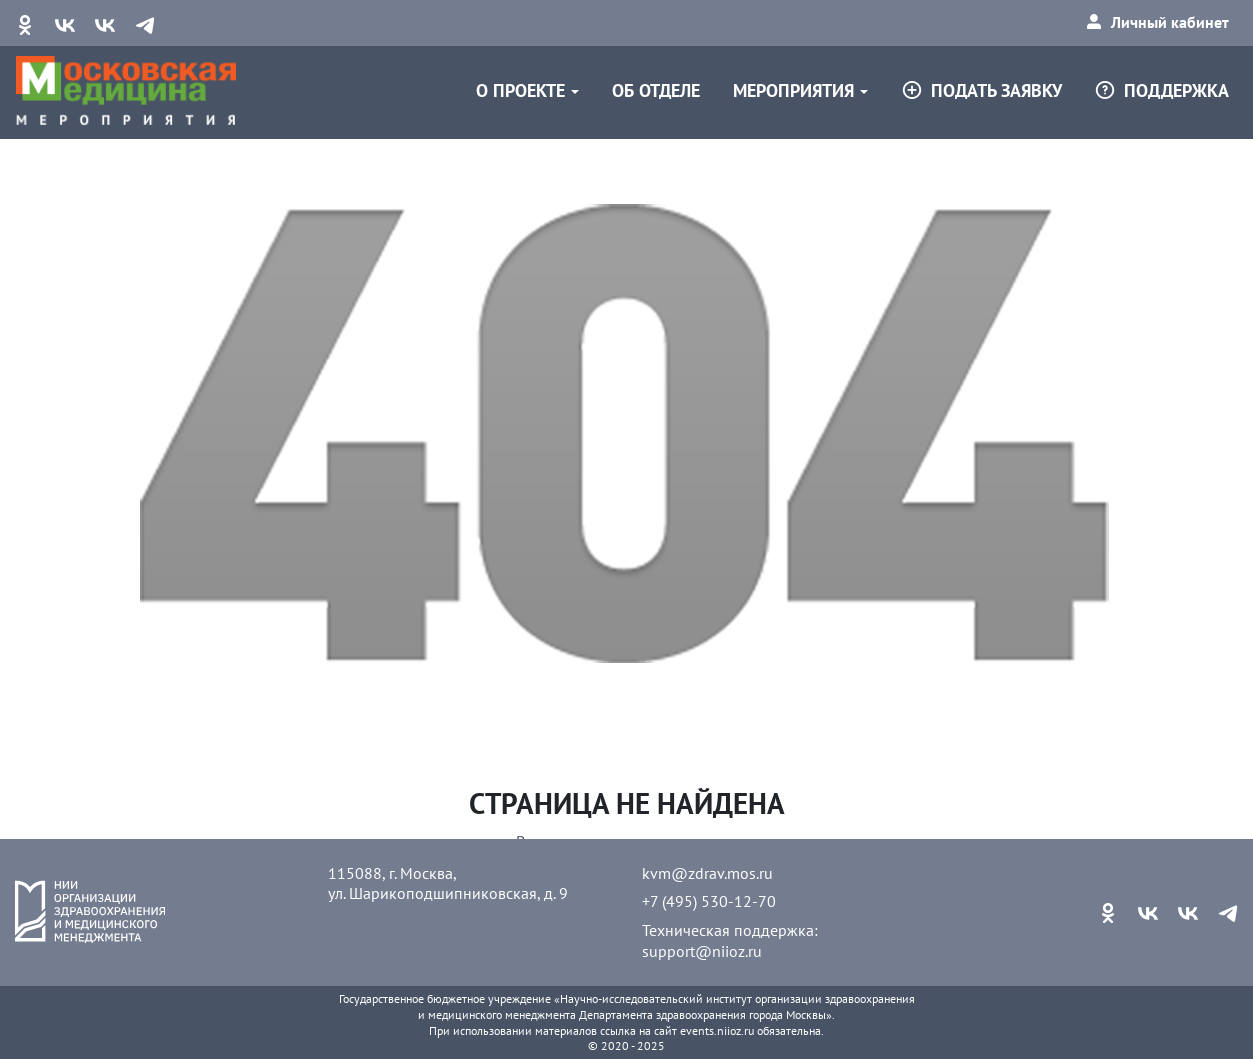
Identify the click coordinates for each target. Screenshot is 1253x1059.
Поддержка (1161, 90)
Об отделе (656, 90)
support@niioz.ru (702, 951)
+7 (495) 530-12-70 (709, 901)
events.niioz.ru (717, 1030)
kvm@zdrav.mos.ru (707, 873)
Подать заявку (981, 90)
